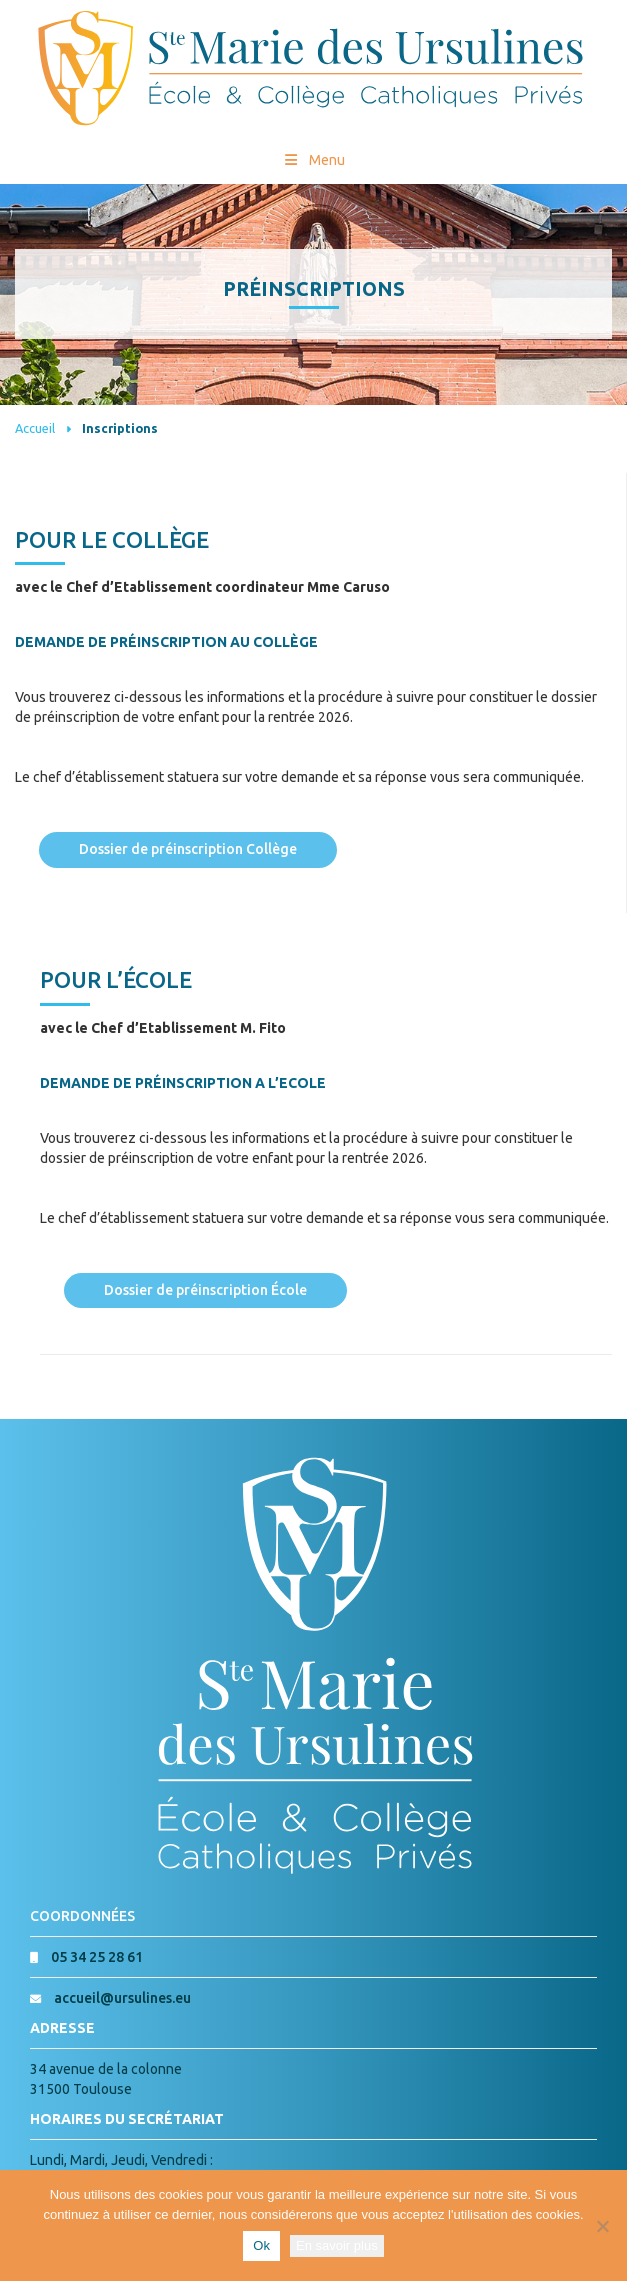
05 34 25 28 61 (97, 1957)
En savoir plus (337, 2245)
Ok (261, 2245)
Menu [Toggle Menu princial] (313, 160)
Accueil (35, 428)
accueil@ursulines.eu (122, 1998)
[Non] (602, 2226)
